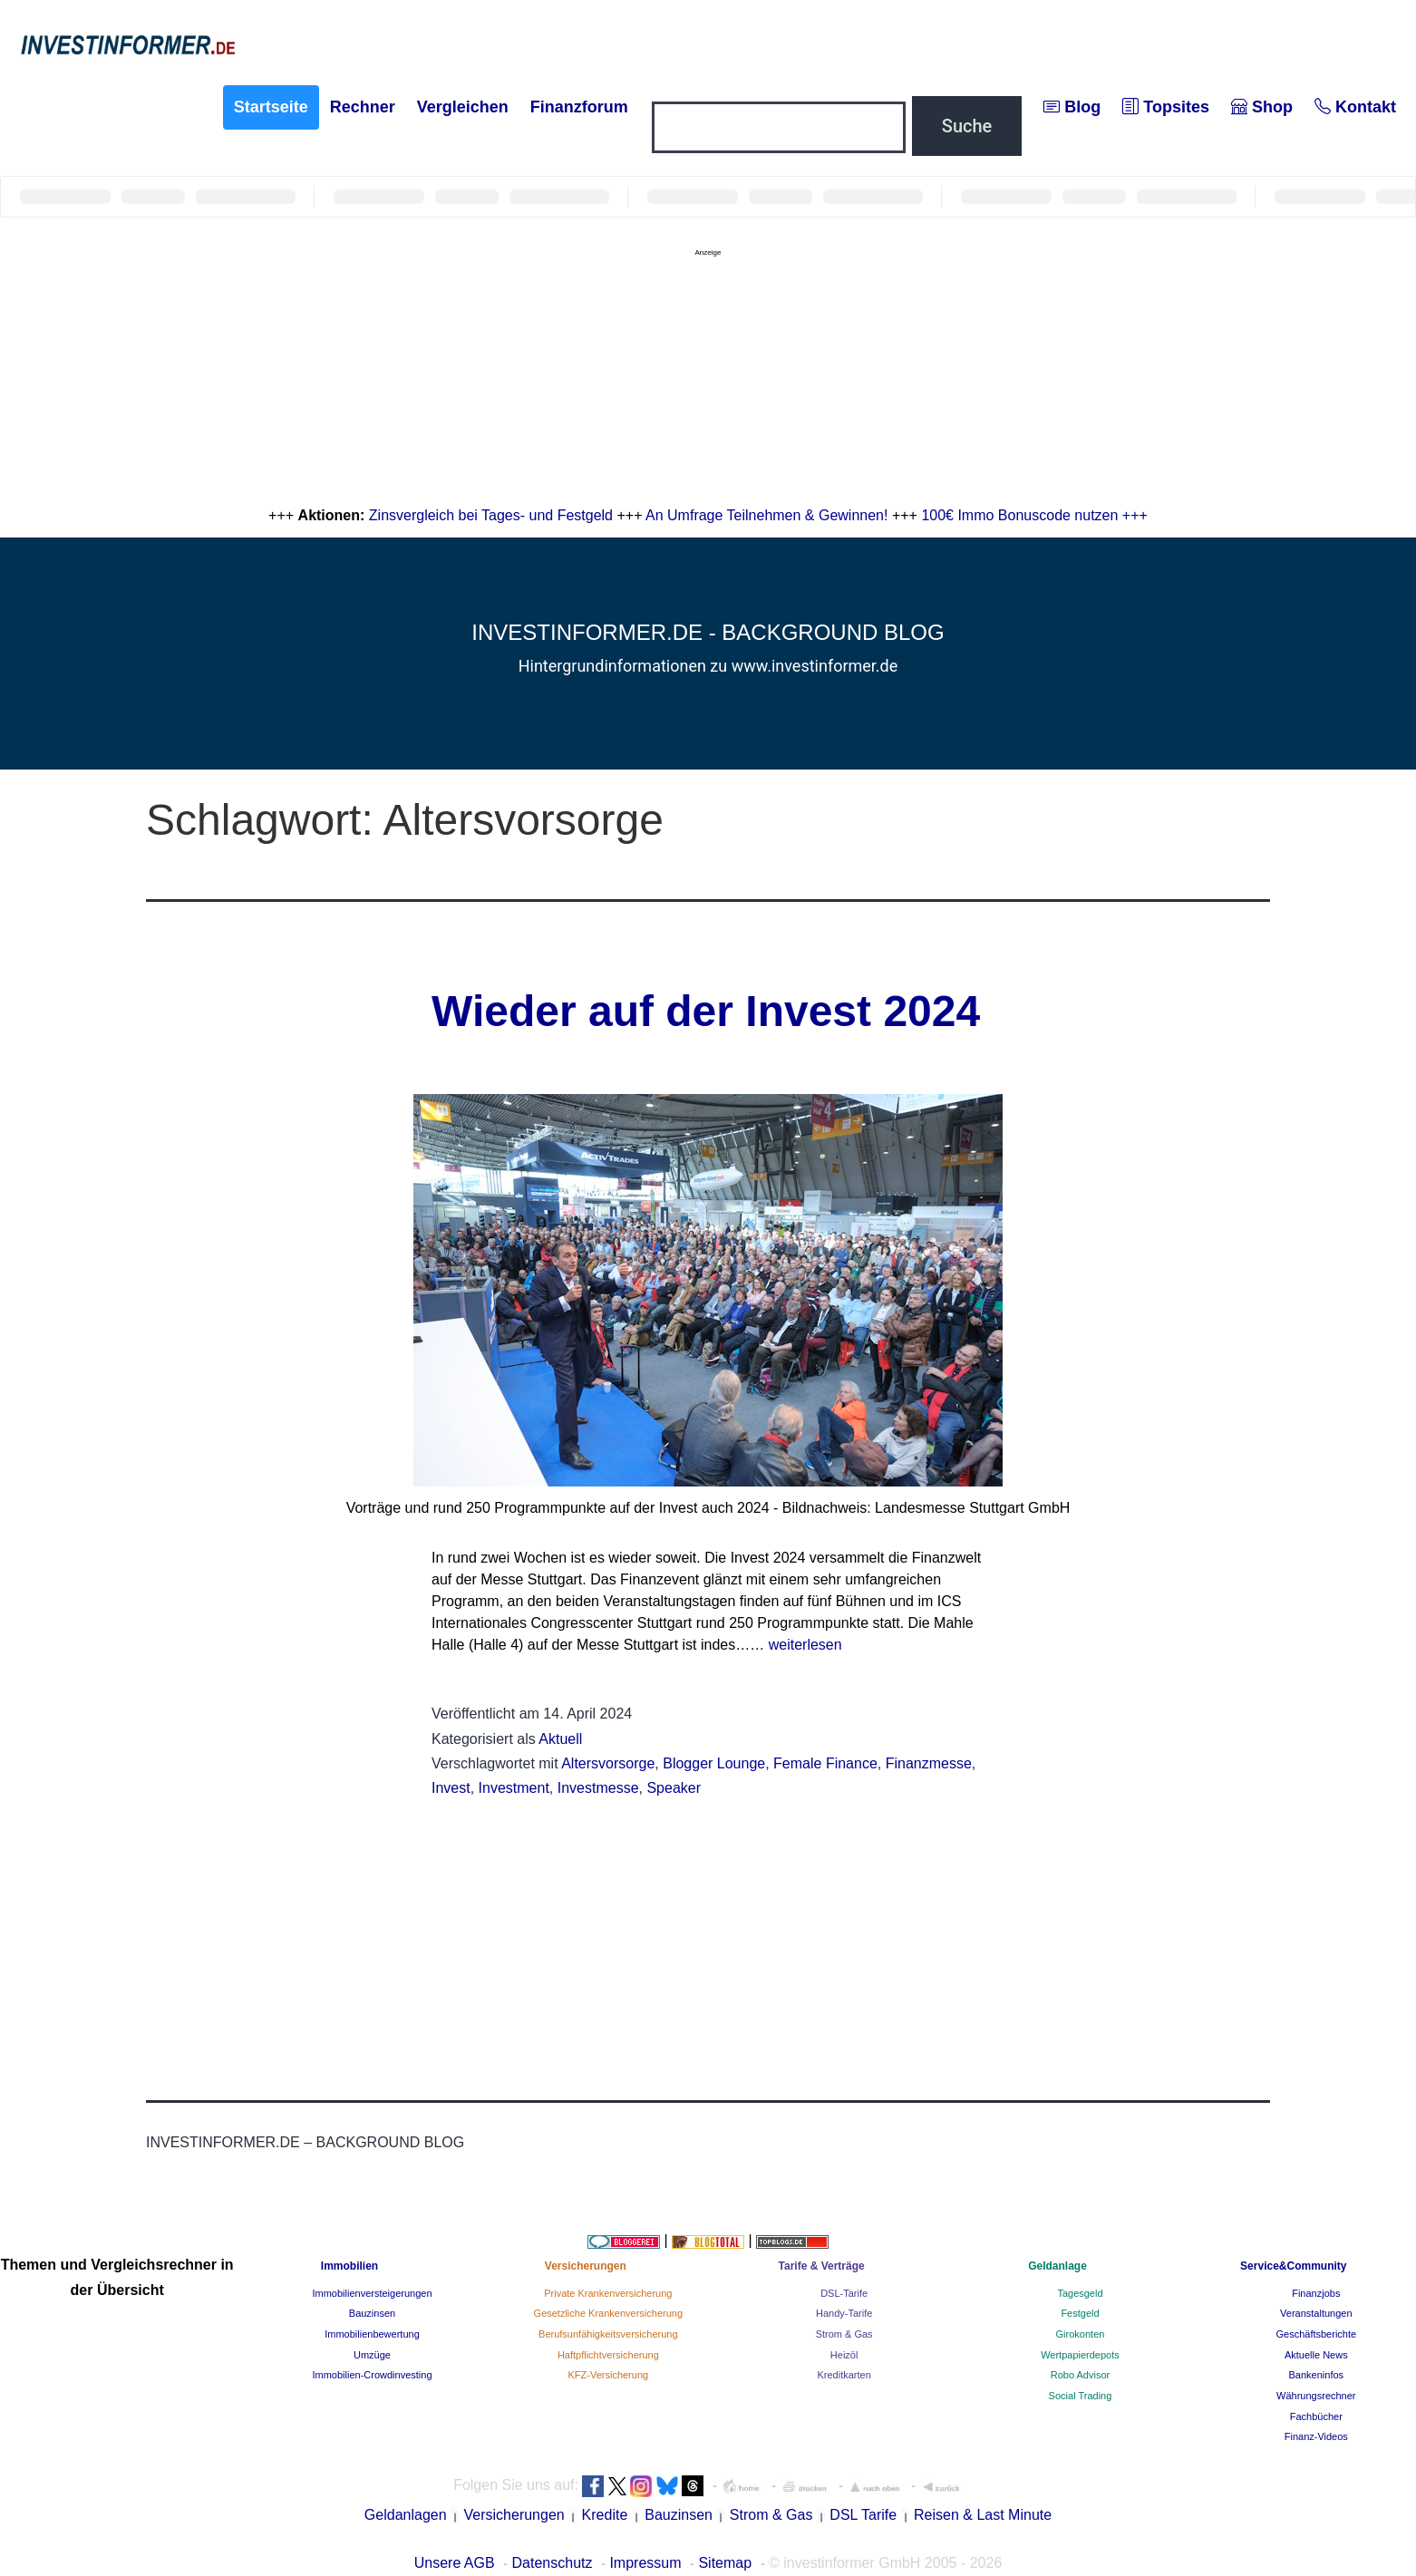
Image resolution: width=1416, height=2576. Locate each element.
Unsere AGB (454, 2563)
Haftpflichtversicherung (608, 2354)
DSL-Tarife (844, 2293)
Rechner (362, 107)
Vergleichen (463, 107)
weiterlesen (805, 1644)
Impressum (645, 2563)
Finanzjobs (1316, 2293)
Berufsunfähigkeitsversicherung (607, 2334)
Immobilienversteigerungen (372, 2293)
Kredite (605, 2515)
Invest (451, 1788)
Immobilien (349, 2266)
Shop (1262, 107)
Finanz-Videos (1316, 2436)
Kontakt (1355, 107)
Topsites (1165, 107)
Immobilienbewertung (372, 2334)
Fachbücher (1316, 2416)
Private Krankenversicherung (608, 2293)
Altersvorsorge (608, 1763)
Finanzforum (579, 107)
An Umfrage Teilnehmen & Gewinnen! (766, 515)
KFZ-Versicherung (607, 2374)
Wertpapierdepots (1080, 2354)
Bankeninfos (1316, 2374)
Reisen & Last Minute (983, 2515)
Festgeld (1080, 2313)
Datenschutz (552, 2563)
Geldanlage (1057, 2266)
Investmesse (598, 1788)
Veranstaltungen (1316, 2313)
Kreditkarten (843, 2374)
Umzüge (372, 2354)
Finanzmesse (929, 1763)
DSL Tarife (863, 2515)
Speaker (673, 1788)
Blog (1072, 107)
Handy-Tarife (844, 2313)
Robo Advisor (1080, 2374)
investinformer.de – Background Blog (305, 2142)
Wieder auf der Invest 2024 (706, 1011)
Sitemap (725, 2563)
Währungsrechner (1315, 2395)
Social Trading (1080, 2395)
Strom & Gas (844, 2334)
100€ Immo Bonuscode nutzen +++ (1034, 515)
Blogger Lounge (714, 1763)
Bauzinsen (372, 2313)
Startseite (271, 107)
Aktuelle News (1316, 2354)
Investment (514, 1788)
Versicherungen (585, 2266)
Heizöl (844, 2354)
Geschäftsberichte (1315, 2334)
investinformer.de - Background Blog (707, 632)
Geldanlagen (405, 2515)
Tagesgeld (1079, 2293)
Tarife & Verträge (822, 2266)
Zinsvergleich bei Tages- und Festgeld (491, 515)
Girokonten (1080, 2334)
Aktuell (560, 1739)
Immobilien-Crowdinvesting (372, 2374)
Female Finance (825, 1763)
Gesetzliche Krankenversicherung (608, 2313)
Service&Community (1293, 2266)
